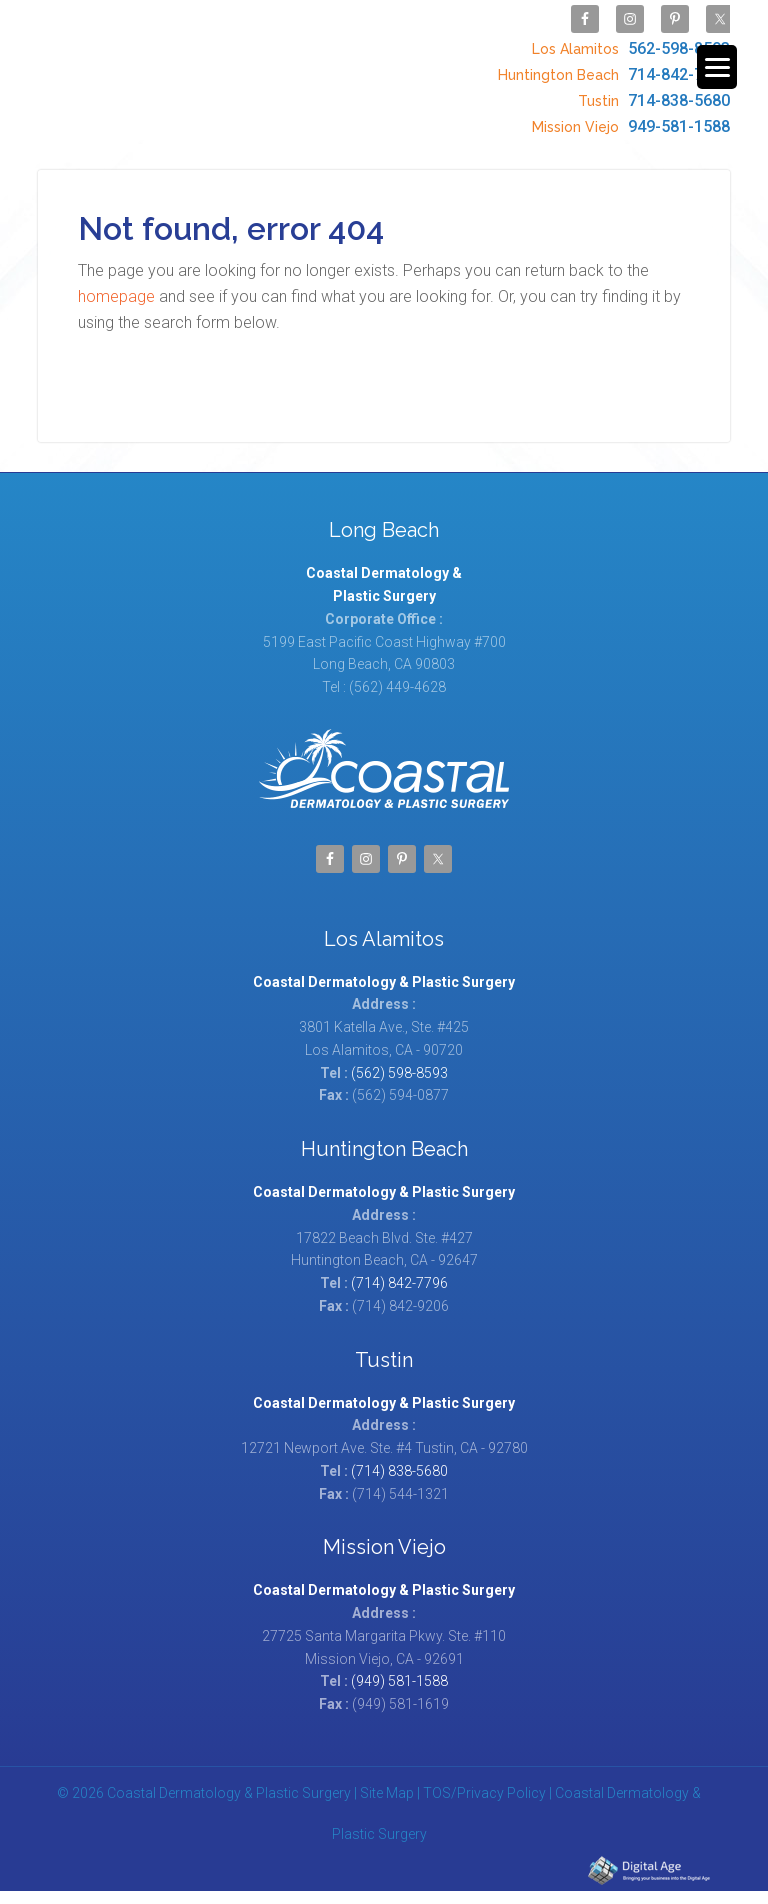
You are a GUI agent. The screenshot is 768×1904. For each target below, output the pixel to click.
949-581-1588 (628, 106)
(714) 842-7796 (399, 1270)
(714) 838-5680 (399, 1458)
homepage (116, 283)
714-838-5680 (651, 85)
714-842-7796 (611, 64)
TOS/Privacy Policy (484, 1780)
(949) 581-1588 (399, 1668)
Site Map (387, 1780)
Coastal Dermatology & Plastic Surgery (196, 62)
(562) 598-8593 (399, 1060)
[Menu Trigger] (717, 67)
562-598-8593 (628, 43)
